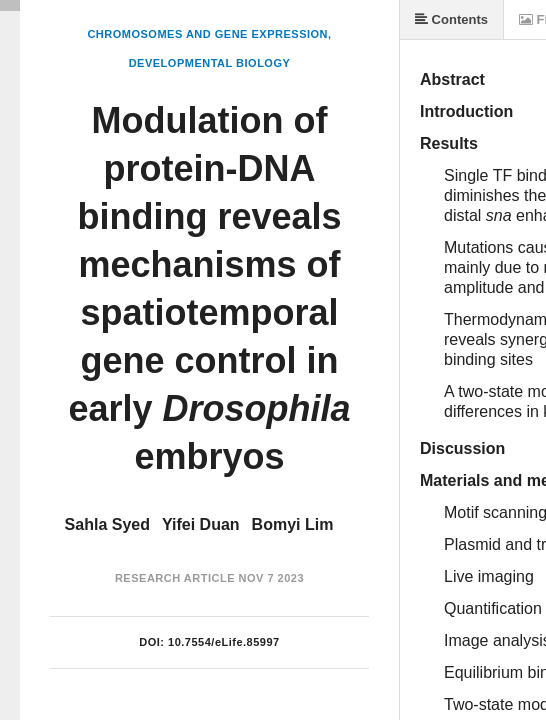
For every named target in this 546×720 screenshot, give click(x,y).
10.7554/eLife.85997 (224, 642)
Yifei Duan (201, 524)
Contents (451, 19)
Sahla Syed (107, 524)
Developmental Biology (210, 63)
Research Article (175, 578)
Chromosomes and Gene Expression (207, 34)
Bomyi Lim (293, 524)
